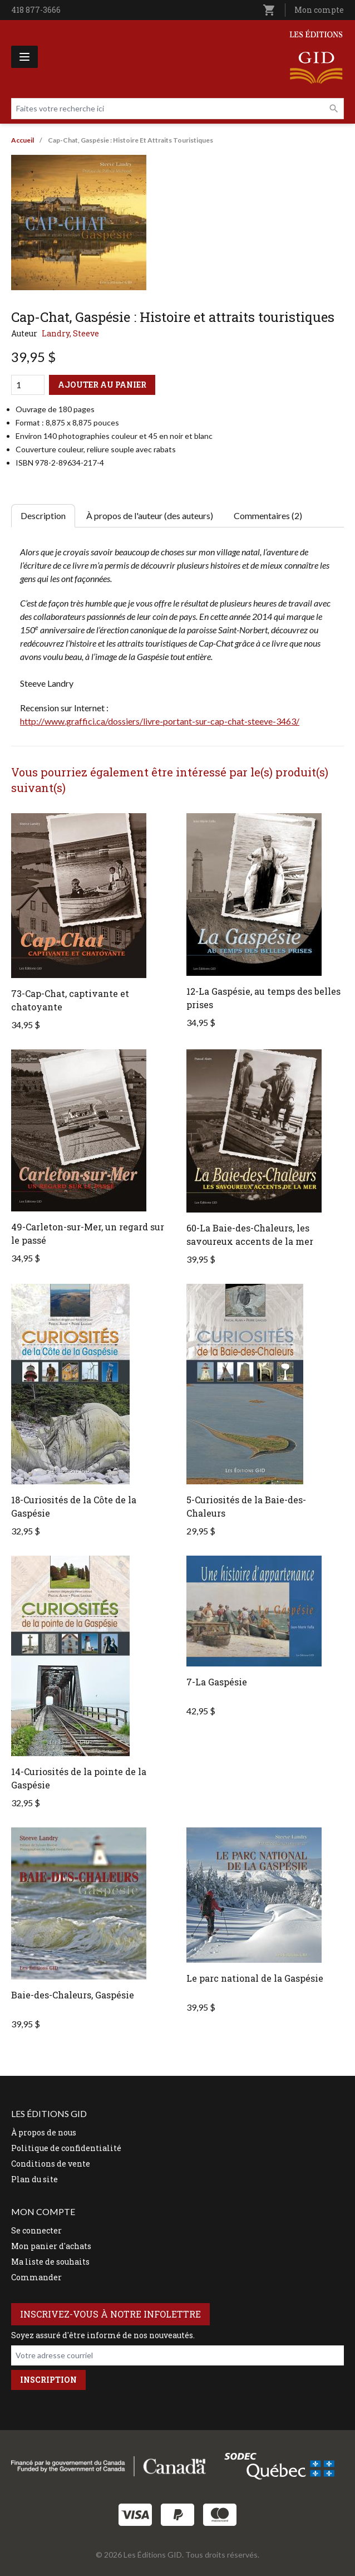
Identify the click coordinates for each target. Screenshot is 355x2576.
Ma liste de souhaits (50, 2261)
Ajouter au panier (102, 384)
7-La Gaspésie (216, 1682)
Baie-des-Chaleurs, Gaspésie (72, 1995)
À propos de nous (43, 2132)
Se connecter (36, 2230)
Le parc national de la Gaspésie (254, 1978)
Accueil (22, 140)
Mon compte (319, 9)
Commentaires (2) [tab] (268, 515)
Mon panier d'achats (51, 2246)
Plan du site (34, 2179)
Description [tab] (43, 515)
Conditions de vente (50, 2163)
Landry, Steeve (70, 333)
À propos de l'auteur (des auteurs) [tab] (149, 515)
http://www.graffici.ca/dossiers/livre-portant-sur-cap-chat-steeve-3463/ (159, 721)
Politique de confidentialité (66, 2148)
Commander (36, 2277)
